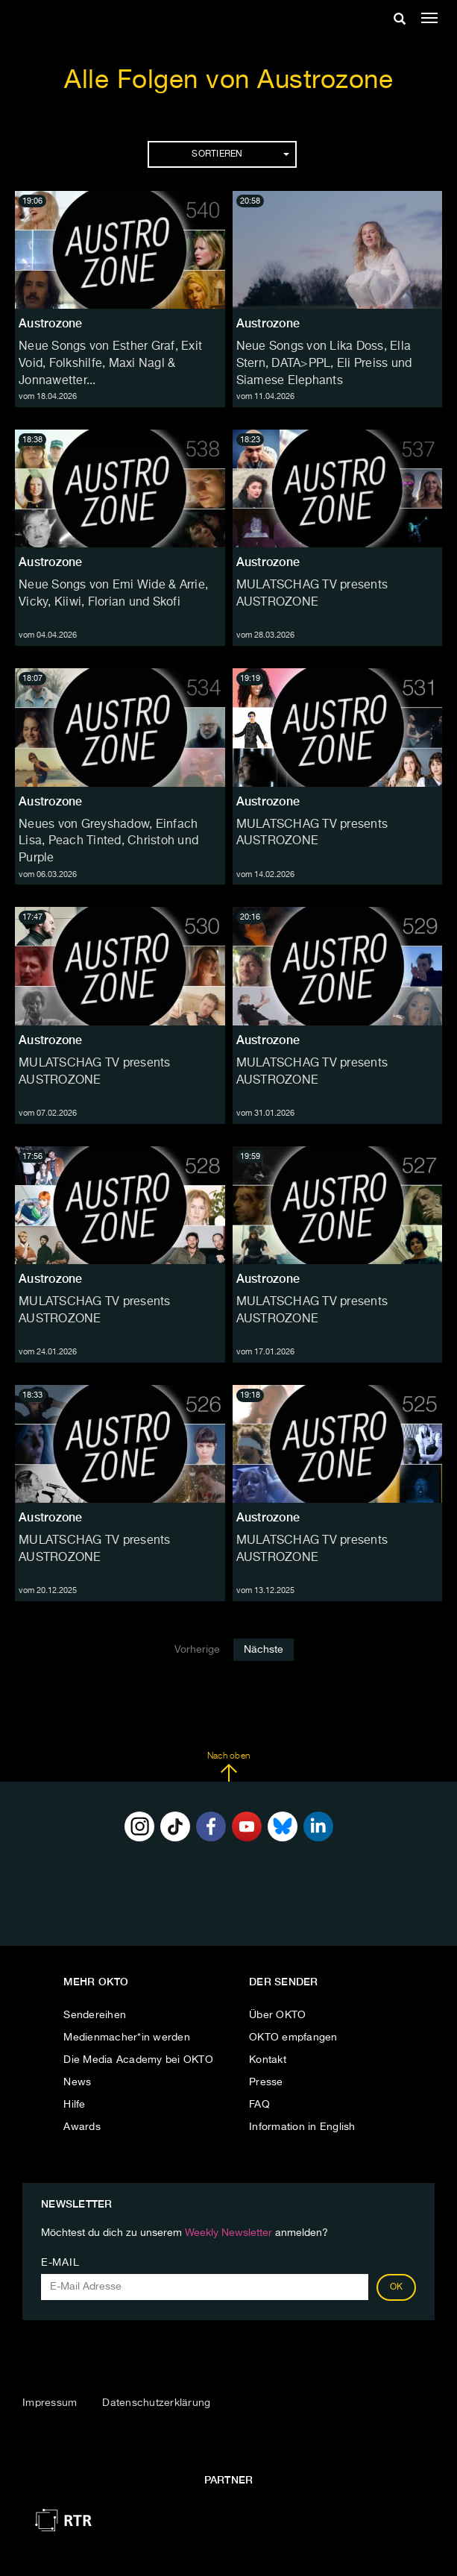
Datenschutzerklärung (156, 2403)
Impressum (49, 2403)
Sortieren (240, 154)
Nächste (263, 1649)
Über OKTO (277, 2015)
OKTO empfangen (293, 2037)
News (77, 2082)
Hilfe (74, 2104)
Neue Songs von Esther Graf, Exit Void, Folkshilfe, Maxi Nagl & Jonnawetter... (110, 364)
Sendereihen (94, 2015)
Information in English (302, 2127)
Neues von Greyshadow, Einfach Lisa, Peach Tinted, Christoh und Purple (108, 842)
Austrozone (51, 323)
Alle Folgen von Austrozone (228, 81)
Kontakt (267, 2060)
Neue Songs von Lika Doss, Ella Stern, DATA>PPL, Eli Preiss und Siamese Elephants (324, 364)
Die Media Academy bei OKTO (138, 2060)
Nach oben (228, 1767)
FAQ (259, 2104)
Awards (82, 2127)
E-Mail (60, 2263)
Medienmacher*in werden (126, 2037)
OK (396, 2287)
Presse (266, 2082)
